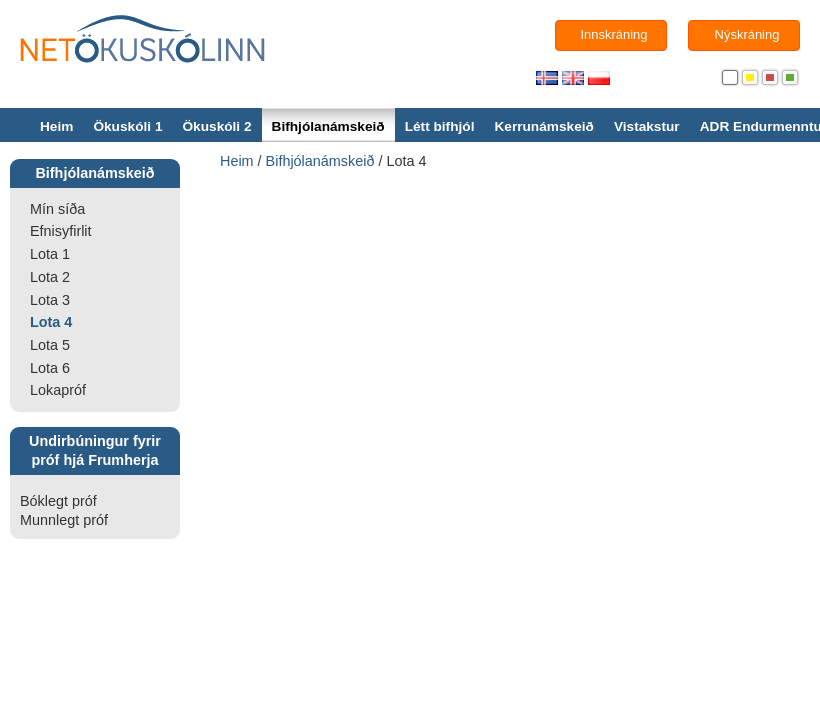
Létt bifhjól (440, 126)
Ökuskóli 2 (216, 126)
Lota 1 (50, 254)
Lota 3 (50, 300)
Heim (56, 126)
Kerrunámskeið (543, 126)
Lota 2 (50, 277)
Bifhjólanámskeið (328, 126)
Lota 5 (50, 345)
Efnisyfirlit (61, 231)
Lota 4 (51, 322)
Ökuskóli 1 (127, 126)
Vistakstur (647, 126)
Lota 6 (50, 368)
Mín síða (57, 209)
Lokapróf (58, 390)
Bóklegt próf (58, 501)
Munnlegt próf (64, 520)
